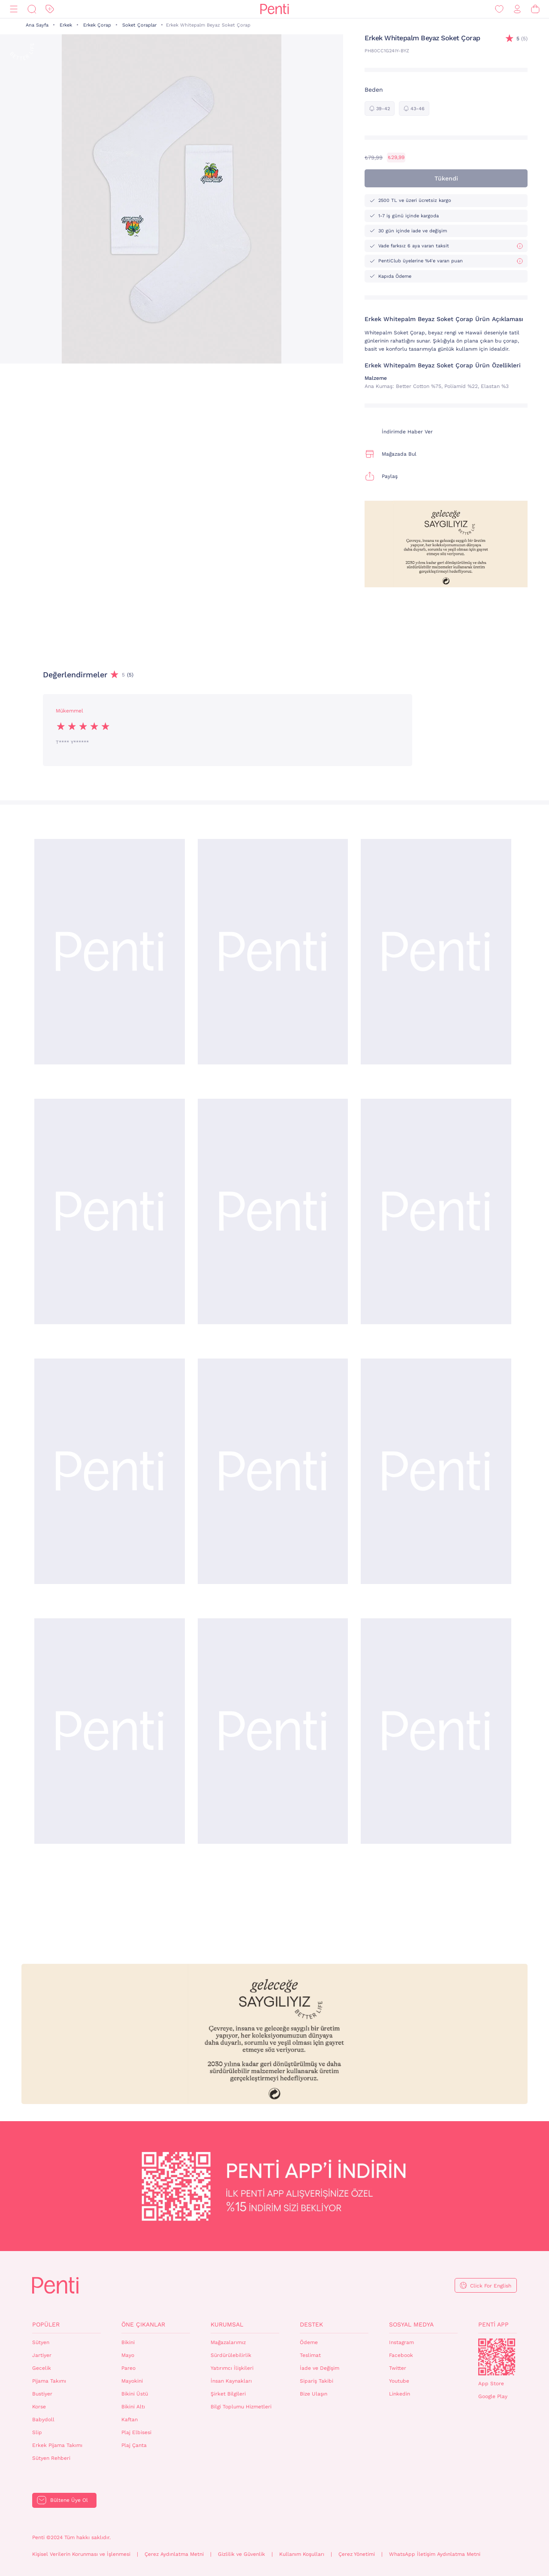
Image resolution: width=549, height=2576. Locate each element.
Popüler (46, 2324)
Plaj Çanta (134, 2445)
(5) (522, 39)
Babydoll (43, 2420)
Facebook (401, 2355)
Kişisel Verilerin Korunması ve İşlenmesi (81, 2554)
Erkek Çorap (97, 25)
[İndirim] (50, 9)
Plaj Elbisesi (136, 2432)
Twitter (397, 2368)
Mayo (127, 2355)
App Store (491, 2384)
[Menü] (14, 9)
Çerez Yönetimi (356, 2554)
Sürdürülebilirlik (231, 2355)
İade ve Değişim (319, 2368)
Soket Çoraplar (139, 25)
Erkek (66, 25)
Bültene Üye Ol (69, 2500)
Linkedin (399, 2394)
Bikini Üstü (134, 2394)
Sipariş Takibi (316, 2381)
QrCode (496, 2357)
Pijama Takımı (49, 2381)
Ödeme (309, 2342)
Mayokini (132, 2381)
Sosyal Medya (411, 2324)
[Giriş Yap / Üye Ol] (517, 9)
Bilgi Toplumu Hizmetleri (241, 2407)
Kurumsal (227, 2324)
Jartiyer (41, 2355)
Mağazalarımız (228, 2342)
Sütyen (40, 2342)
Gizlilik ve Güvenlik (241, 2554)
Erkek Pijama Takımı (57, 2445)
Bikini (128, 2342)
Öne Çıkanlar (143, 2324)
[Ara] (32, 9)
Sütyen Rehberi (51, 2458)
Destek (311, 2324)
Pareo (128, 2368)
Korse (39, 2407)
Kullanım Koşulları (301, 2554)
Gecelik (41, 2368)
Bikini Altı (133, 2407)
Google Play (492, 2396)
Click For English (490, 2286)
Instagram (401, 2342)
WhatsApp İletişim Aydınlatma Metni (434, 2554)
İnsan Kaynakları (231, 2381)
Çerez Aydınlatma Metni (174, 2554)
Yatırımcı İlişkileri (232, 2368)
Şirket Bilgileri (228, 2394)
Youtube (399, 2381)
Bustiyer (42, 2394)
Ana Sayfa (37, 25)
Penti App (493, 2324)
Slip (37, 2432)
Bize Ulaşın (313, 2394)
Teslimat (310, 2355)
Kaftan (129, 2420)
